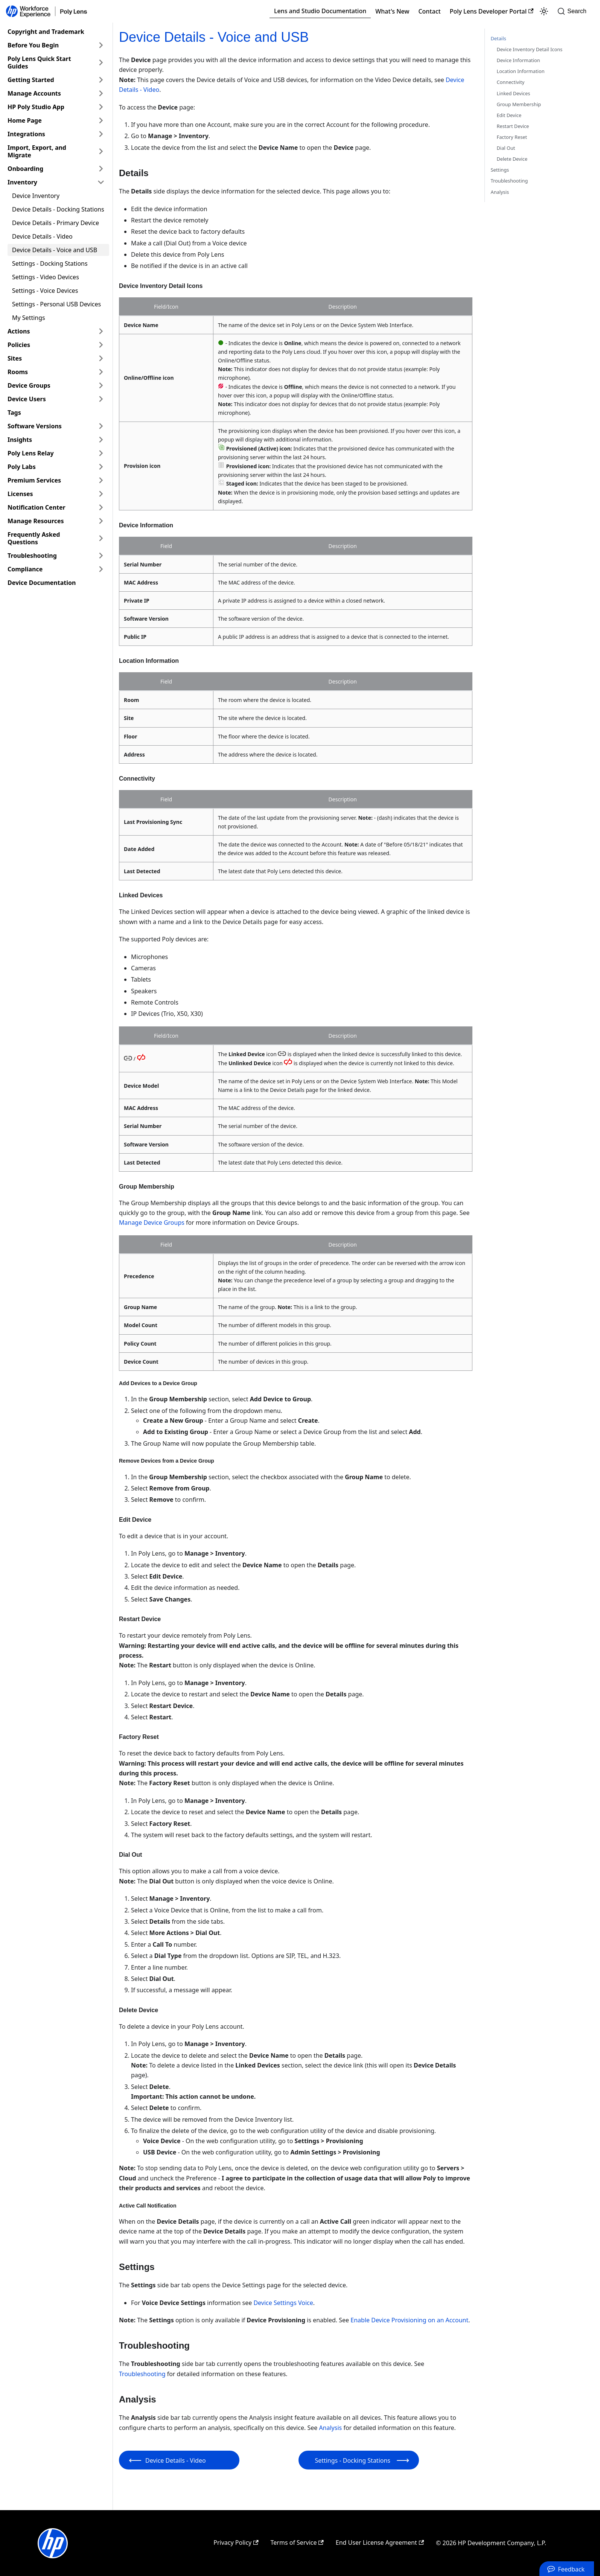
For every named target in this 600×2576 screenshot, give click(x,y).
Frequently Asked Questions (34, 538)
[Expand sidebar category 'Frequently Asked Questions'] (101, 538)
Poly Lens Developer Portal (492, 11)
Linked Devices (513, 93)
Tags (14, 412)
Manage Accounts (34, 93)
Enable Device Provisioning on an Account (409, 2320)
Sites (15, 358)
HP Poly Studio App (36, 107)
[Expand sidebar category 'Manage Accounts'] (101, 93)
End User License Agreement (380, 2542)
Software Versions (35, 426)
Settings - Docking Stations (50, 263)
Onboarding (25, 168)
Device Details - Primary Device (55, 223)
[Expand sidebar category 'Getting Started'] (101, 80)
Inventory (22, 182)
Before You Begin (33, 45)
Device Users (27, 399)
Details (498, 38)
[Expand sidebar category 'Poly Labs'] (101, 467)
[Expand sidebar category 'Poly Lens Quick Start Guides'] (101, 62)
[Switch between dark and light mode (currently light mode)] (544, 11)
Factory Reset (512, 137)
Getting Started (31, 80)
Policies (19, 345)
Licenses (20, 494)
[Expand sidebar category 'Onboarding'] (101, 169)
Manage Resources (36, 521)
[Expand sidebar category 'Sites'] (101, 358)
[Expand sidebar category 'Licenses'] (101, 494)
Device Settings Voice (283, 2303)
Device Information (518, 60)
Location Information (521, 71)
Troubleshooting (32, 555)
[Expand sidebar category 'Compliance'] (101, 569)
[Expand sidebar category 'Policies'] (101, 345)
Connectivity (511, 82)
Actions (19, 331)
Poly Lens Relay (31, 453)
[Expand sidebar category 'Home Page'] (101, 120)
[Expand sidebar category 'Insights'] (101, 440)
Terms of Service (297, 2542)
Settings (500, 169)
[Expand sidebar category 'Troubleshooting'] (101, 556)
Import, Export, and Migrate (37, 151)
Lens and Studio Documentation (320, 11)
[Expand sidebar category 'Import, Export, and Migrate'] (101, 151)
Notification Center (36, 507)
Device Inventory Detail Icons (530, 49)
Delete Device (512, 158)
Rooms (18, 372)
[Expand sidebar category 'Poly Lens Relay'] (101, 453)
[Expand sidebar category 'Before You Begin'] (101, 45)
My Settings (28, 318)
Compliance (25, 569)
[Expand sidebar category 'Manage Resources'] (101, 521)
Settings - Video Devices (45, 277)
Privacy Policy (235, 2542)
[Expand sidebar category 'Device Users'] (101, 399)
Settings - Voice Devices (45, 290)
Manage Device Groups (151, 1222)
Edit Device (509, 115)
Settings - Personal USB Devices (56, 304)
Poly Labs (22, 467)
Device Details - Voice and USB (54, 250)
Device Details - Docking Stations (58, 209)
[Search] (574, 11)
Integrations (26, 134)
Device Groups (29, 385)
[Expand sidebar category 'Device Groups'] (101, 385)
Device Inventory (35, 196)
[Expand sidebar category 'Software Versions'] (101, 426)
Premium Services (34, 480)
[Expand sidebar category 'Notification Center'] (101, 507)
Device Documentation (42, 583)
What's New (392, 11)
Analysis (330, 2428)
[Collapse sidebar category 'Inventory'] (101, 182)
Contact (429, 11)
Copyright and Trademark (46, 31)
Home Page (25, 120)
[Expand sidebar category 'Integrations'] (101, 134)
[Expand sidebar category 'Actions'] (101, 331)
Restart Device (513, 126)
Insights (20, 439)
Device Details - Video (42, 236)
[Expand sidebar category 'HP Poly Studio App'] (101, 107)
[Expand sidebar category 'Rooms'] (101, 372)
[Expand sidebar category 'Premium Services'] (101, 480)
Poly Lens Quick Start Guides (39, 62)
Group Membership (519, 104)
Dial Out (506, 148)
